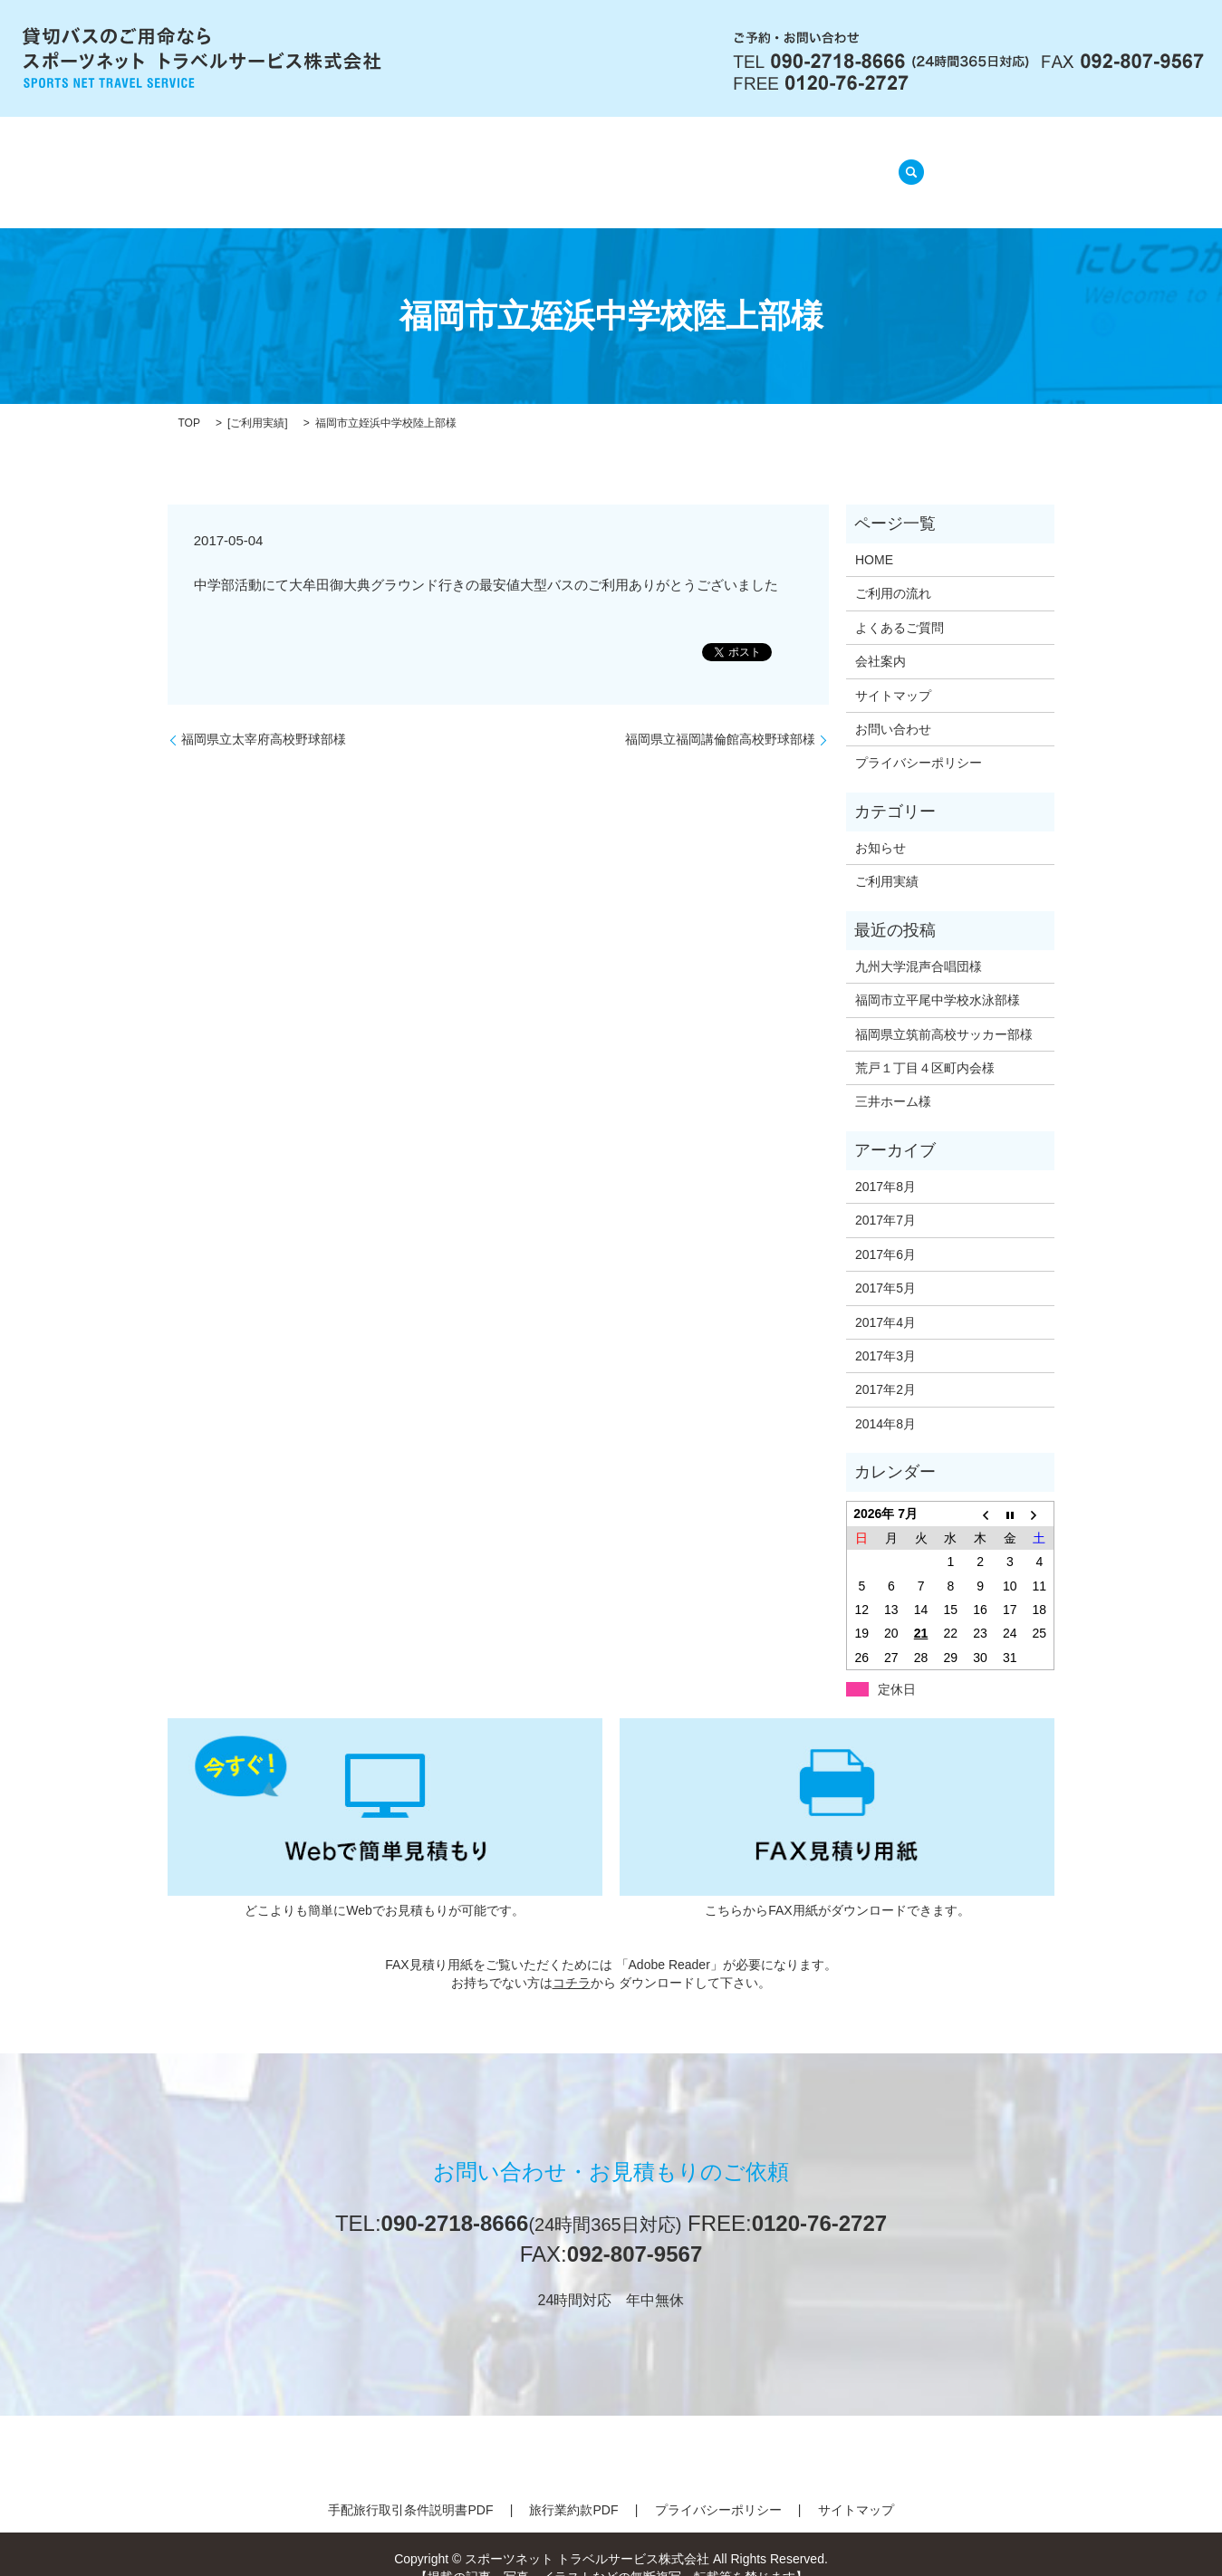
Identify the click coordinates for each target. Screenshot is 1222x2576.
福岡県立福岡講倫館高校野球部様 (720, 716)
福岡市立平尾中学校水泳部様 (937, 977)
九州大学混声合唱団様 (918, 944)
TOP (189, 400)
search (905, 161)
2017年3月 (885, 1333)
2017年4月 (885, 1299)
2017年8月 (885, 1164)
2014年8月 (885, 1401)
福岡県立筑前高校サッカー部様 (944, 1011)
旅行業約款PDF (573, 2487)
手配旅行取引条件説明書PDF (410, 2487)
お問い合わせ (893, 706)
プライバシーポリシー (918, 740)
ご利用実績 (257, 400)
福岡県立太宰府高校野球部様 (263, 716)
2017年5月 (885, 1265)
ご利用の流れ (517, 162)
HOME (324, 162)
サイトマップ (893, 672)
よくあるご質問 (646, 162)
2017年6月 (885, 1232)
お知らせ (880, 825)
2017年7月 (885, 1197)
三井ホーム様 (893, 1079)
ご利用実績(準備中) (795, 162)
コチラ (572, 1959)
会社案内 (410, 162)
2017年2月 (885, 1367)
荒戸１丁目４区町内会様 (925, 1045)
